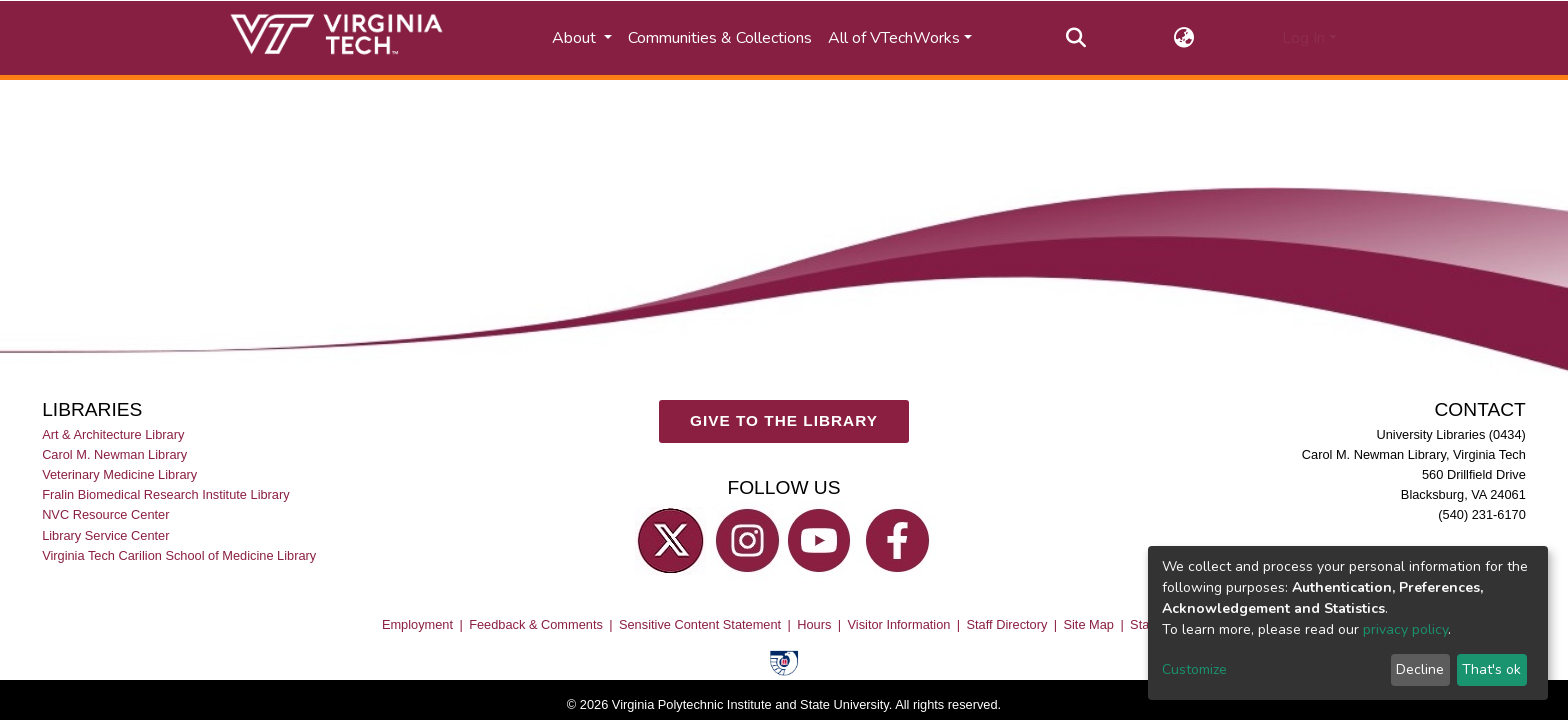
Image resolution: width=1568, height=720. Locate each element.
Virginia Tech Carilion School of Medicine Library (179, 555)
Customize (1194, 669)
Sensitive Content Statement (700, 625)
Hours (814, 625)
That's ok (1491, 669)
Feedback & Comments (536, 625)
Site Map (1088, 625)
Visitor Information (899, 625)
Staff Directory (1007, 625)
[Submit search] (1076, 38)
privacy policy (1405, 629)
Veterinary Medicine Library (119, 475)
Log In (1303, 38)
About (576, 38)
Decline (1420, 669)
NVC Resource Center (105, 515)
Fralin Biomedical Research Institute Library (166, 495)
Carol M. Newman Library (114, 455)
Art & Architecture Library (113, 435)
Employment (417, 625)
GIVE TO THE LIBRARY (784, 421)
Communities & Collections (720, 38)
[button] (1184, 38)
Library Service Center (105, 535)
